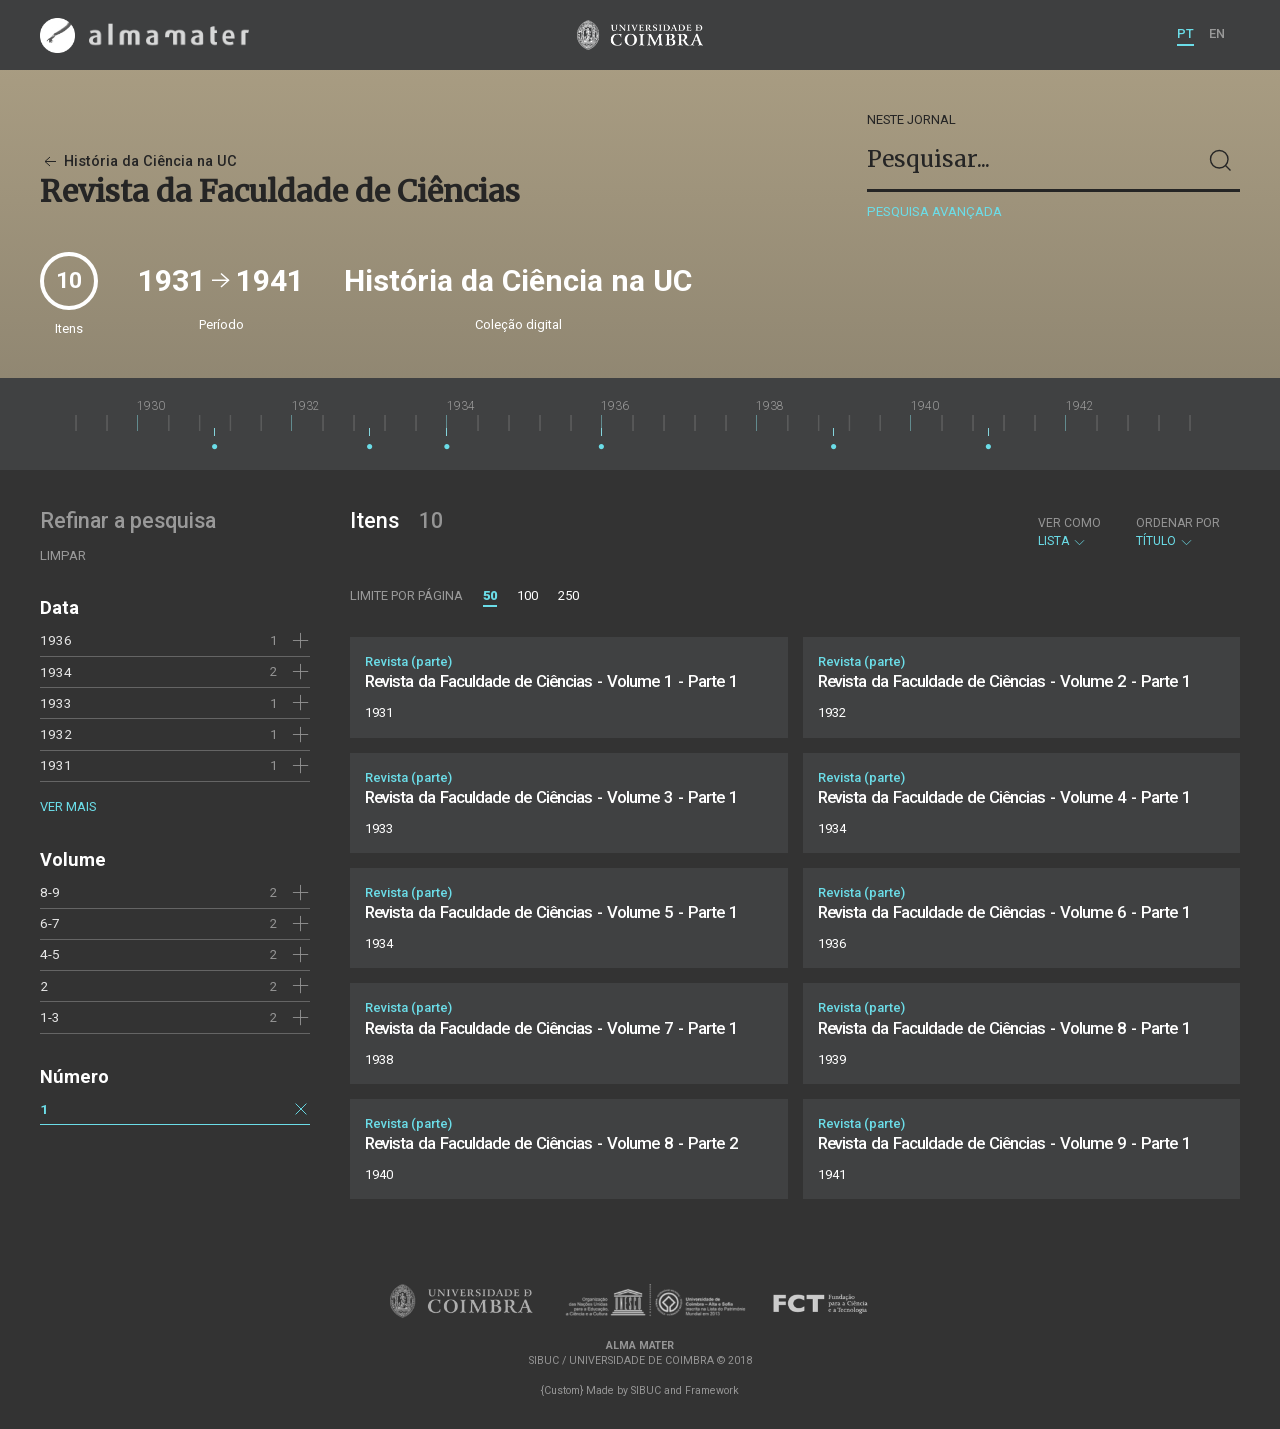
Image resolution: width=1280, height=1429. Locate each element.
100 (527, 595)
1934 (56, 672)
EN (1217, 33)
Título (1178, 532)
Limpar (63, 555)
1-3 (50, 1017)
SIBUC (646, 1390)
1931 (56, 765)
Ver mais (68, 806)
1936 (56, 640)
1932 (56, 734)
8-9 (50, 892)
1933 (56, 703)
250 (568, 595)
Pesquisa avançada (934, 211)
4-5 (50, 954)
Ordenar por (1178, 523)
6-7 (50, 923)
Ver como (1069, 523)
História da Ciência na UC (138, 161)
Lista (1069, 532)
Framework (712, 1390)
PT (1185, 33)
